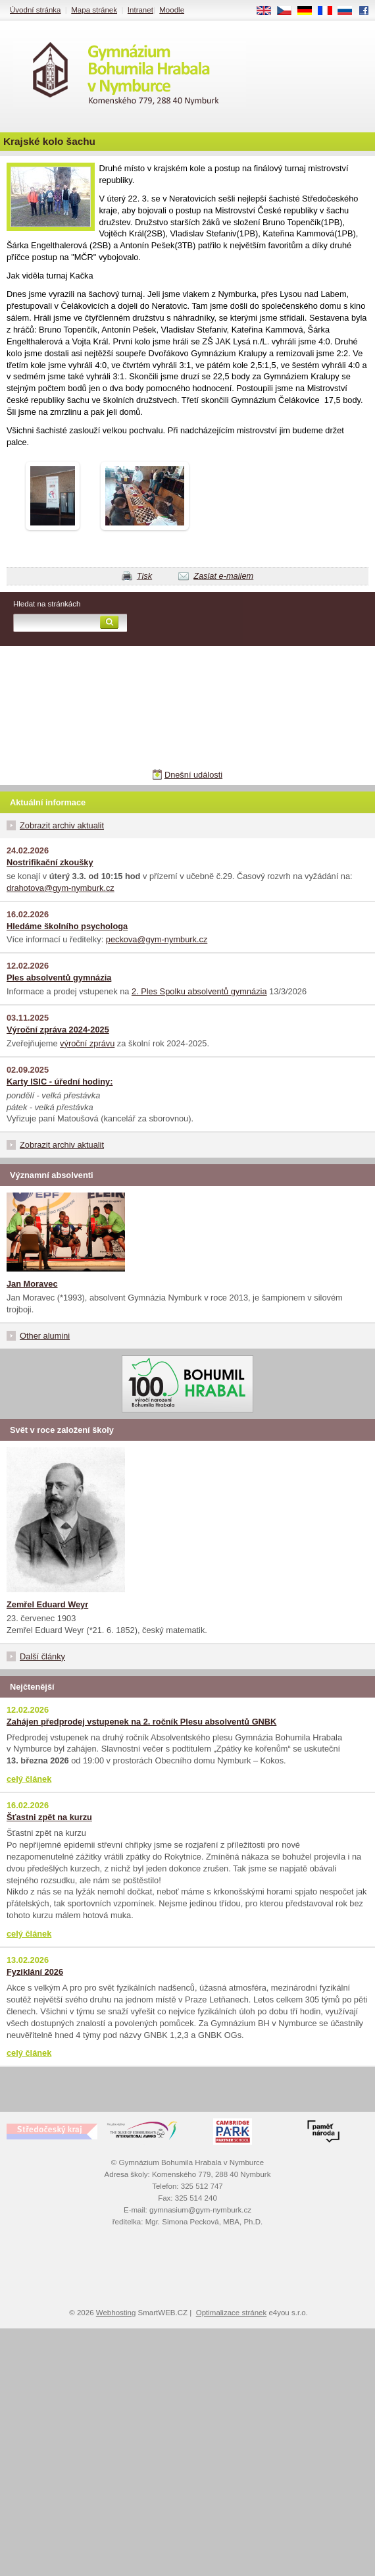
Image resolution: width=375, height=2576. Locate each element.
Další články (42, 1656)
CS (289, 11)
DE (309, 11)
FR (329, 11)
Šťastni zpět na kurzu (49, 1817)
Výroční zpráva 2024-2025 (58, 1029)
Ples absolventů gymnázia (59, 977)
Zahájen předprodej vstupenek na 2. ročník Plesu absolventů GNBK (141, 1722)
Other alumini (45, 1336)
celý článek (29, 1779)
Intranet (140, 10)
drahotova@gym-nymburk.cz (60, 888)
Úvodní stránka (35, 10)
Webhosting (116, 2313)
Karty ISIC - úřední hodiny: (60, 1082)
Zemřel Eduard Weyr (47, 1604)
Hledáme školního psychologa (67, 926)
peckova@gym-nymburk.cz (157, 939)
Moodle (171, 10)
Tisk (144, 576)
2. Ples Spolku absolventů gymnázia (199, 991)
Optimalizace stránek (231, 2313)
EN (268, 11)
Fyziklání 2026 (35, 1972)
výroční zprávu (87, 1043)
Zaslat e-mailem (223, 576)
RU (349, 11)
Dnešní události (193, 775)
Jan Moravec (32, 1284)
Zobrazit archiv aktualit (62, 825)
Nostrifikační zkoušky (50, 862)
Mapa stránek (94, 10)
